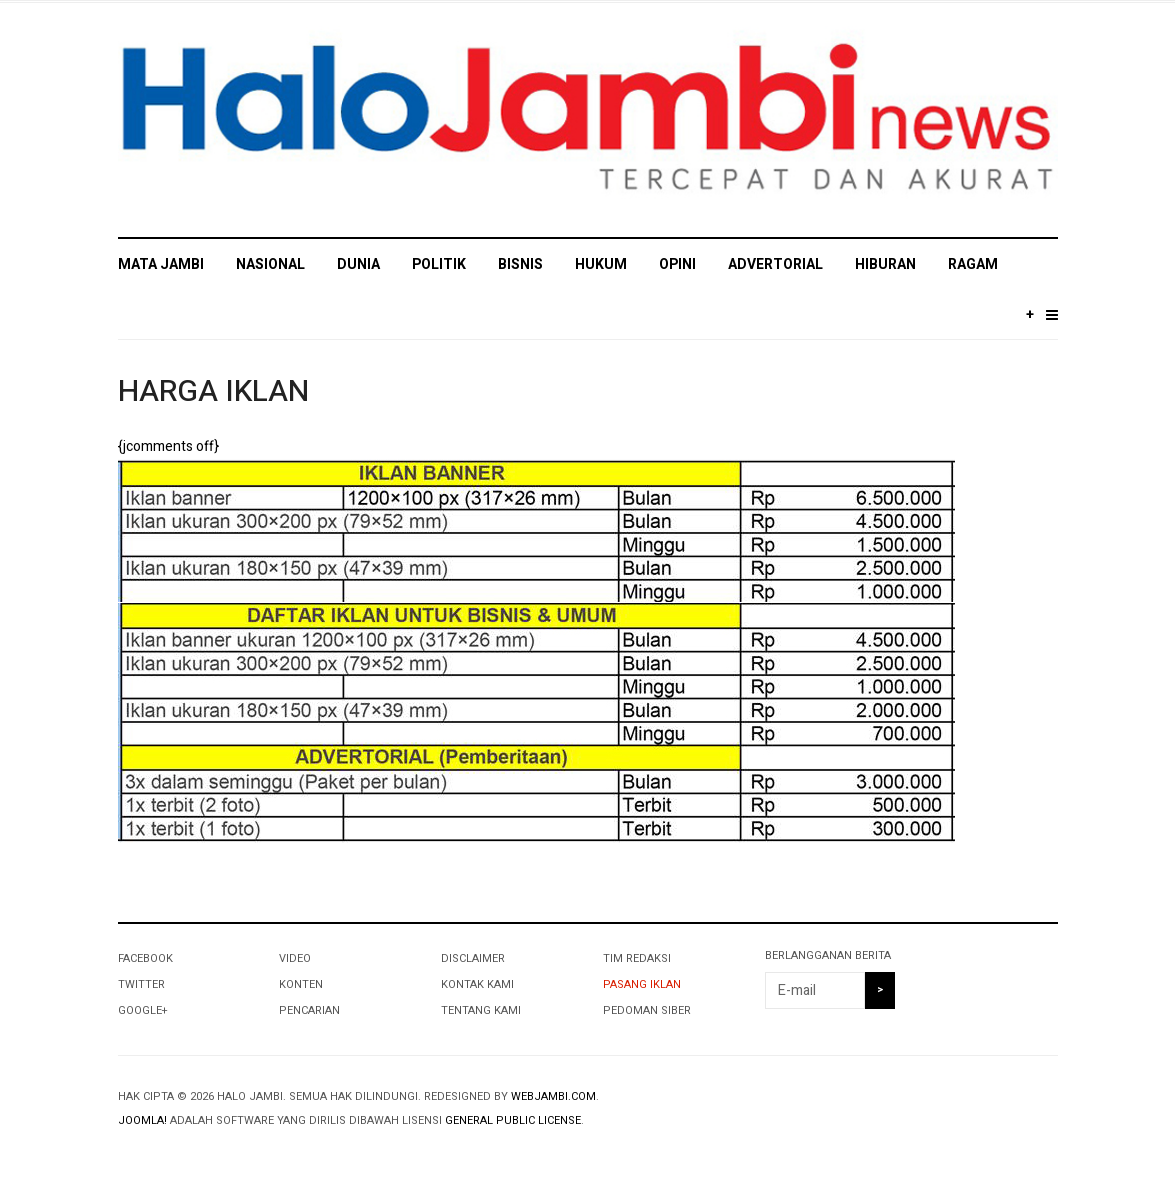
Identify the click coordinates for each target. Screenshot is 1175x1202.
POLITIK (439, 264)
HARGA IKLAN (213, 392)
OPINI (677, 264)
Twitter (141, 984)
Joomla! (142, 1120)
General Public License (513, 1120)
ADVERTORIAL (775, 264)
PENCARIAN (309, 1010)
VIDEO (295, 958)
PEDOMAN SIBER (647, 1010)
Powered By (966, 1113)
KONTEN (301, 984)
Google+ (142, 1010)
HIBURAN (885, 264)
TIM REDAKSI (637, 958)
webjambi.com (553, 1096)
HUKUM (601, 264)
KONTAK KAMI (477, 984)
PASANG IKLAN (642, 984)
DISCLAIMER (473, 958)
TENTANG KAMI (481, 1010)
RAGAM (973, 264)
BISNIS (520, 264)
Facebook (145, 958)
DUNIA (358, 264)
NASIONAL (270, 264)
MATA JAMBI (161, 264)
